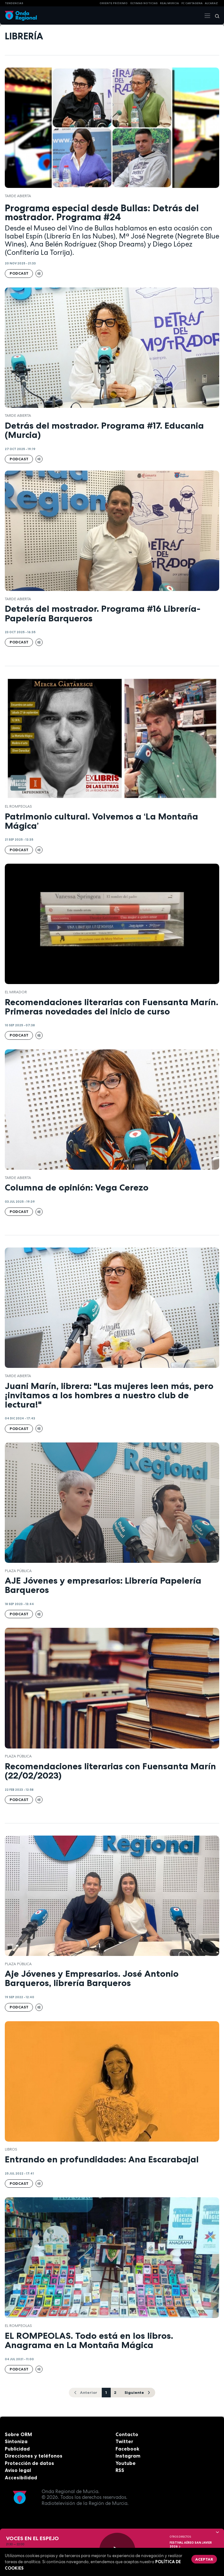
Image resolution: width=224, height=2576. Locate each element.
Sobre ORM (18, 2434)
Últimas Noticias (144, 3)
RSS (120, 2470)
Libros (11, 2149)
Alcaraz (211, 3)
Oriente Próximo (114, 3)
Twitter (124, 2441)
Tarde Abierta (18, 195)
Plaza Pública (18, 1570)
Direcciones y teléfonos (33, 2456)
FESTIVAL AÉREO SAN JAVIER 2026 (191, 2544)
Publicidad (17, 2449)
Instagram (128, 2456)
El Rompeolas (18, 806)
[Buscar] (215, 16)
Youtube (126, 2463)
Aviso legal (18, 2470)
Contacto (127, 2434)
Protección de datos (29, 2463)
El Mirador (16, 992)
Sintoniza (16, 2441)
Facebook (127, 2449)
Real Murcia (169, 3)
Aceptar (204, 2559)
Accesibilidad (21, 2478)
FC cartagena (192, 3)
